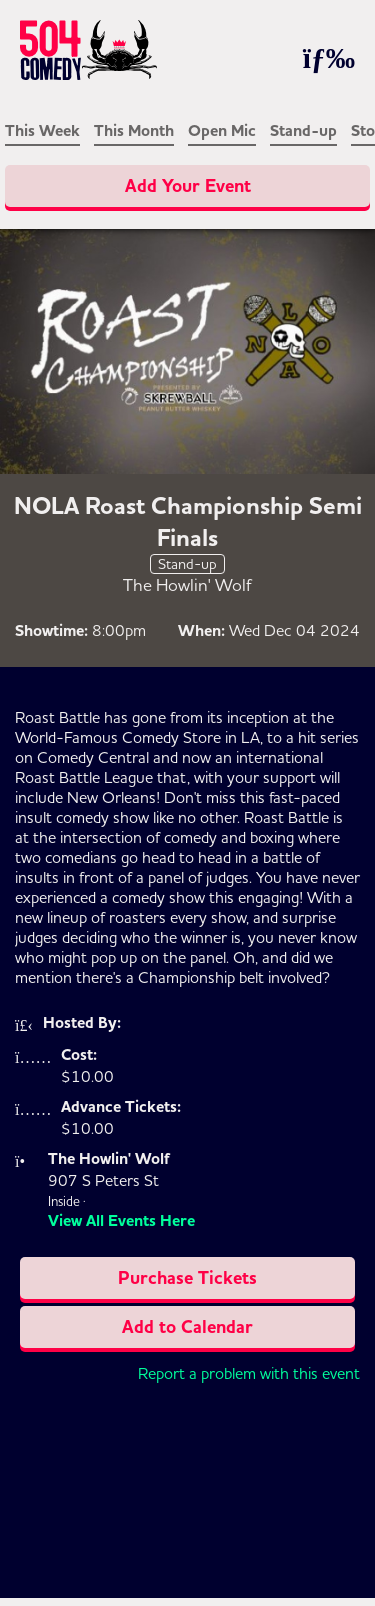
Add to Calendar (187, 1327)
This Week (42, 131)
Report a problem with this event (249, 1373)
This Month (134, 131)
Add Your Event (188, 186)
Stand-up (303, 131)
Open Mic (222, 131)
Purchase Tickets (187, 1278)
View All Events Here (121, 1221)
